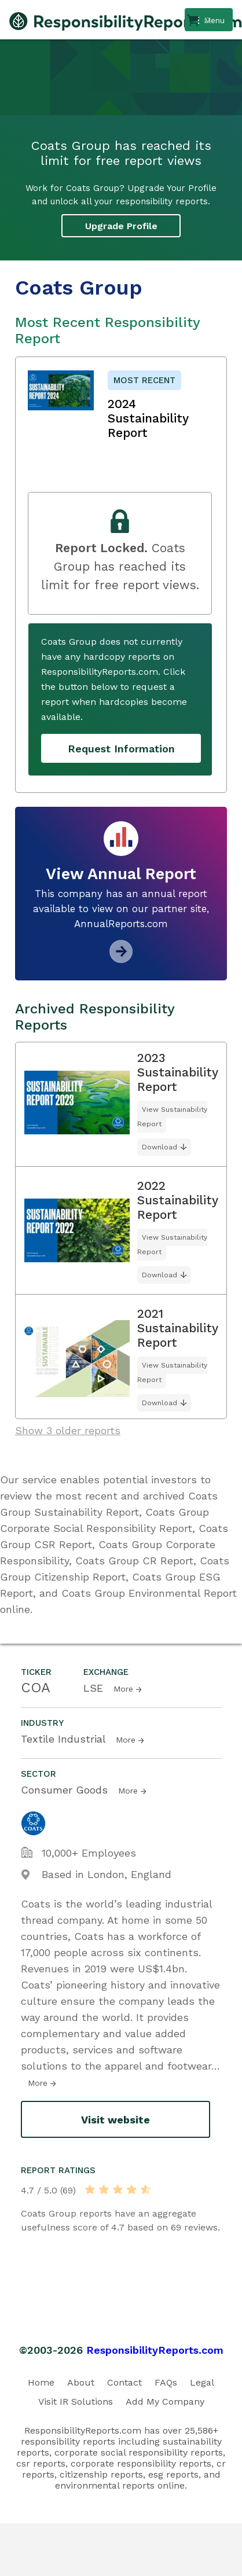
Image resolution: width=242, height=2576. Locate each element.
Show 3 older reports (67, 1430)
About (80, 2382)
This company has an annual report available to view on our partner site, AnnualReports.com (121, 908)
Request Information (121, 749)
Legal (202, 2382)
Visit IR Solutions (75, 2401)
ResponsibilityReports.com (154, 2350)
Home (41, 2382)
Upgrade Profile (121, 226)
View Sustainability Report (172, 1116)
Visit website (115, 2120)
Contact (124, 2382)
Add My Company (165, 2401)
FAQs (166, 2382)
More (123, 1688)
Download (159, 1147)
